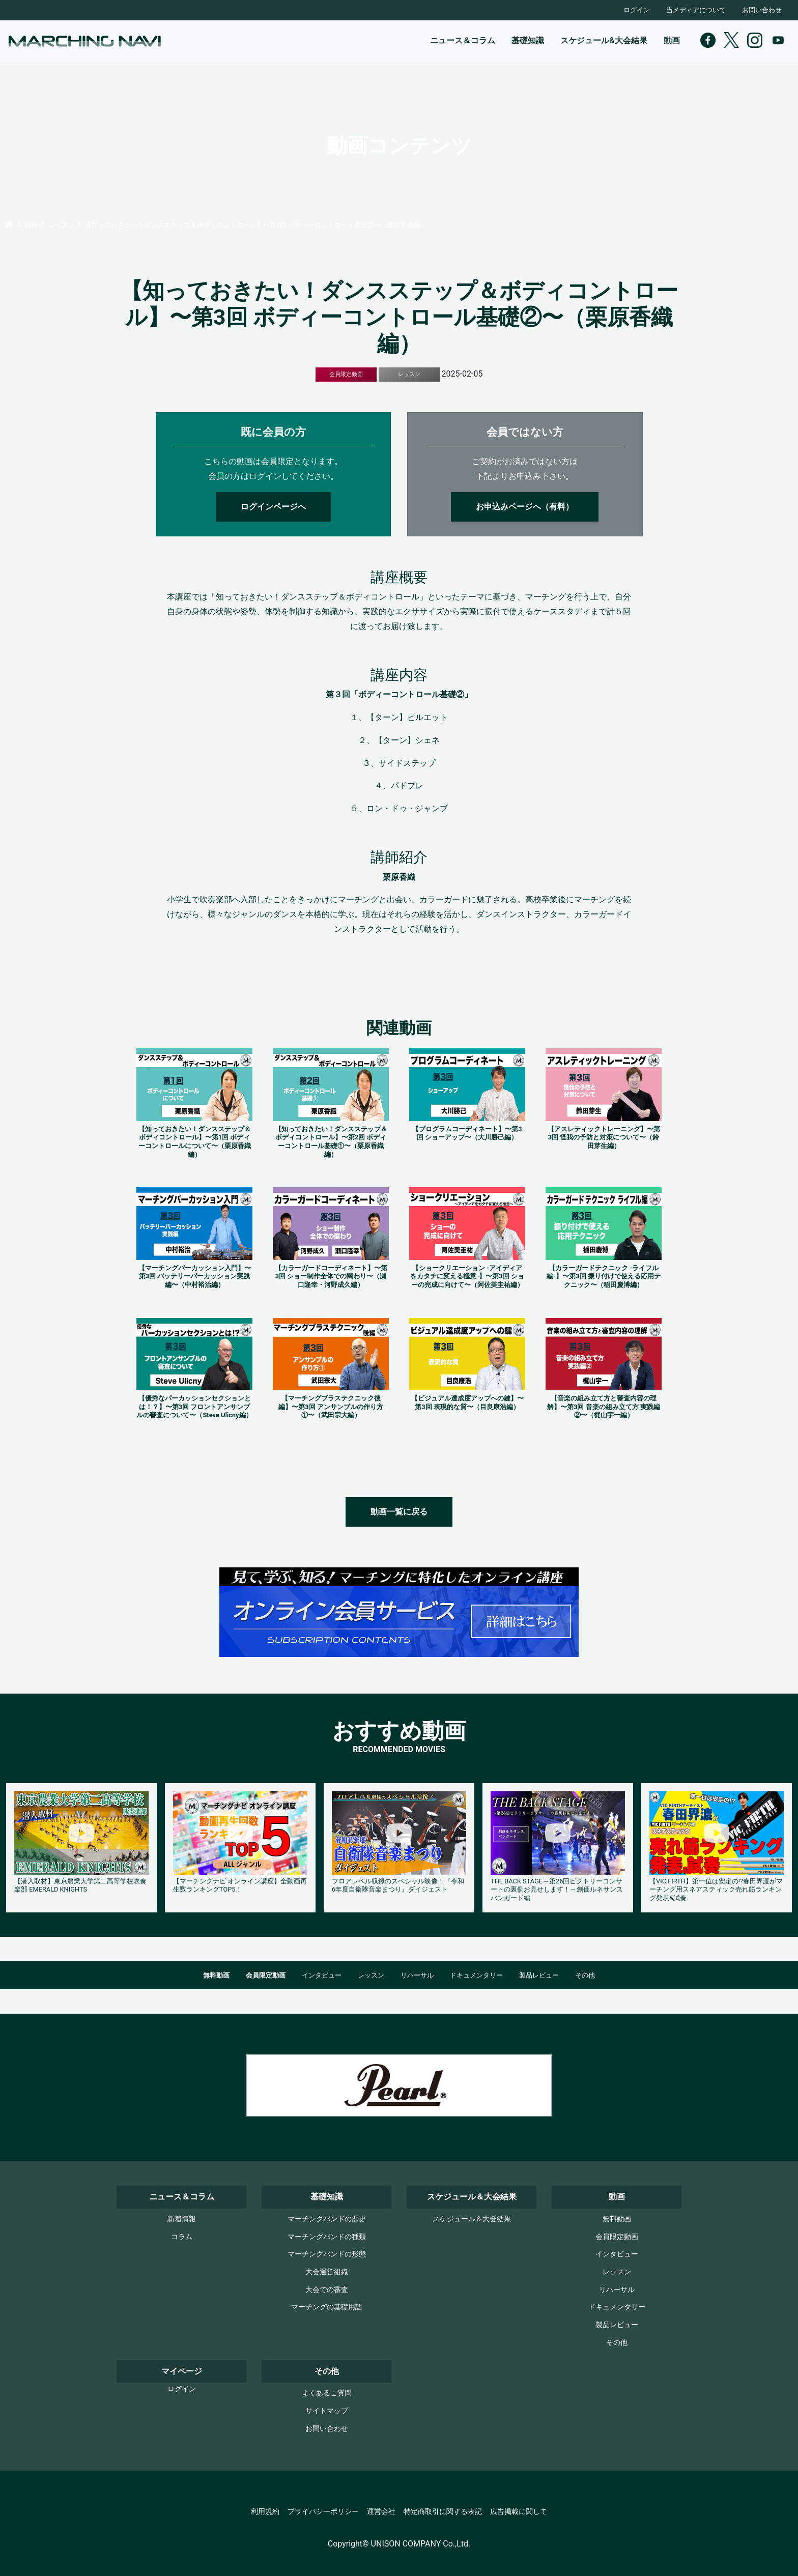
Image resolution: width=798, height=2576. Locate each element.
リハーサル (417, 1975)
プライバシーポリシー (323, 2511)
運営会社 (381, 2511)
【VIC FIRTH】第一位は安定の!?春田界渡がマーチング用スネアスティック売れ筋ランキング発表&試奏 (716, 1889)
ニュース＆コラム (462, 40)
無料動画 (216, 1975)
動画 (672, 40)
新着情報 (181, 2219)
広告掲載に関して (518, 2511)
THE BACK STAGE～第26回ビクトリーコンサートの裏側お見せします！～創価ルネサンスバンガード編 (557, 1889)
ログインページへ (273, 506)
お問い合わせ (762, 10)
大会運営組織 (326, 2272)
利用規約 (265, 2511)
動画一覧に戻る (399, 1511)
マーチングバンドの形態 (327, 2254)
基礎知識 (527, 40)
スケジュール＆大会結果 (472, 2219)
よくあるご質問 (327, 2393)
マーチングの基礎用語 (326, 2307)
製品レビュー (539, 1975)
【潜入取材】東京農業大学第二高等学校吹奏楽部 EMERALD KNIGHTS (80, 1885)
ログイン (636, 10)
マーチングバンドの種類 (327, 2236)
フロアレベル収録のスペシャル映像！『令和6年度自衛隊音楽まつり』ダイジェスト (398, 1885)
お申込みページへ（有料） (525, 506)
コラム (181, 2236)
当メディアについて (696, 10)
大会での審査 (326, 2289)
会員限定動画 (266, 1975)
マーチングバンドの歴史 (327, 2219)
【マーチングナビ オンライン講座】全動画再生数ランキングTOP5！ (240, 1885)
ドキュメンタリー (476, 1975)
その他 (585, 1975)
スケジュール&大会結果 (603, 40)
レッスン (371, 1975)
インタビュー (321, 1975)
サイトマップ (326, 2411)
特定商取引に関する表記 (443, 2511)
